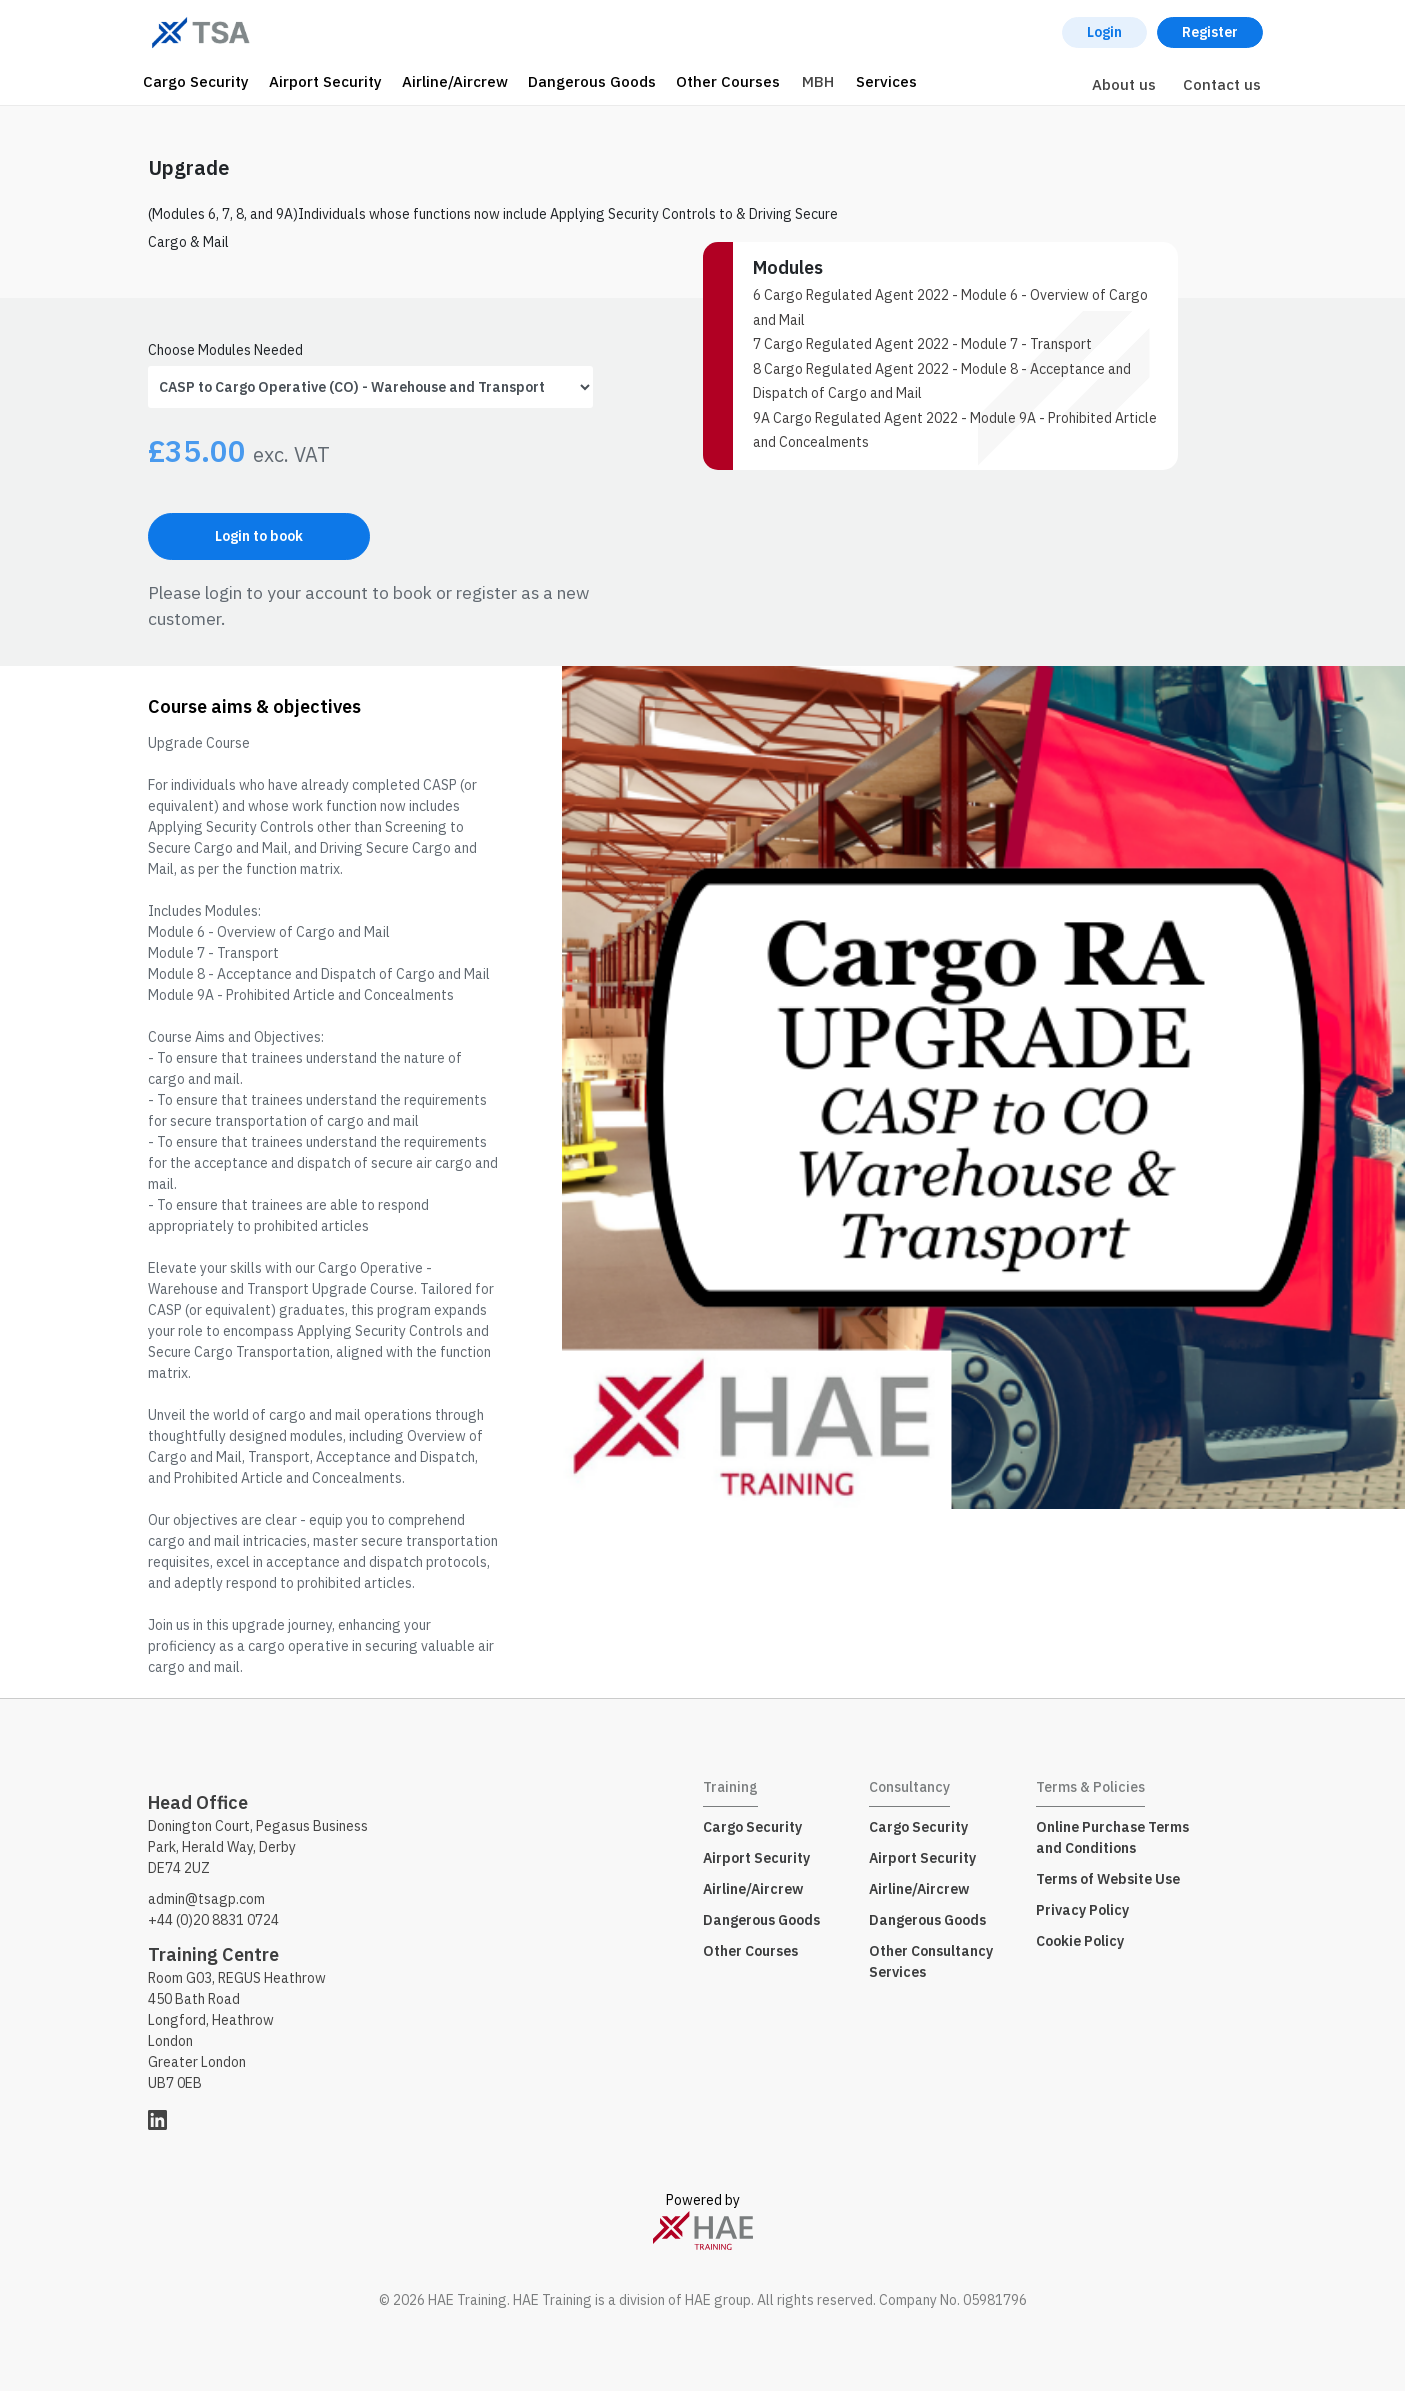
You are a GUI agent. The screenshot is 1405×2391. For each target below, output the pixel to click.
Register (1210, 32)
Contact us (1222, 84)
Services (886, 81)
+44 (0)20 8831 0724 (213, 1920)
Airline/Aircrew (455, 81)
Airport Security (325, 81)
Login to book (259, 536)
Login (1104, 32)
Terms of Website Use (1108, 1879)
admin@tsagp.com (206, 1899)
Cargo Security (196, 81)
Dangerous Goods (592, 81)
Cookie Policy (1080, 1941)
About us (1124, 84)
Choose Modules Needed (225, 350)
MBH (818, 81)
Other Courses (728, 81)
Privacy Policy (1082, 1910)
